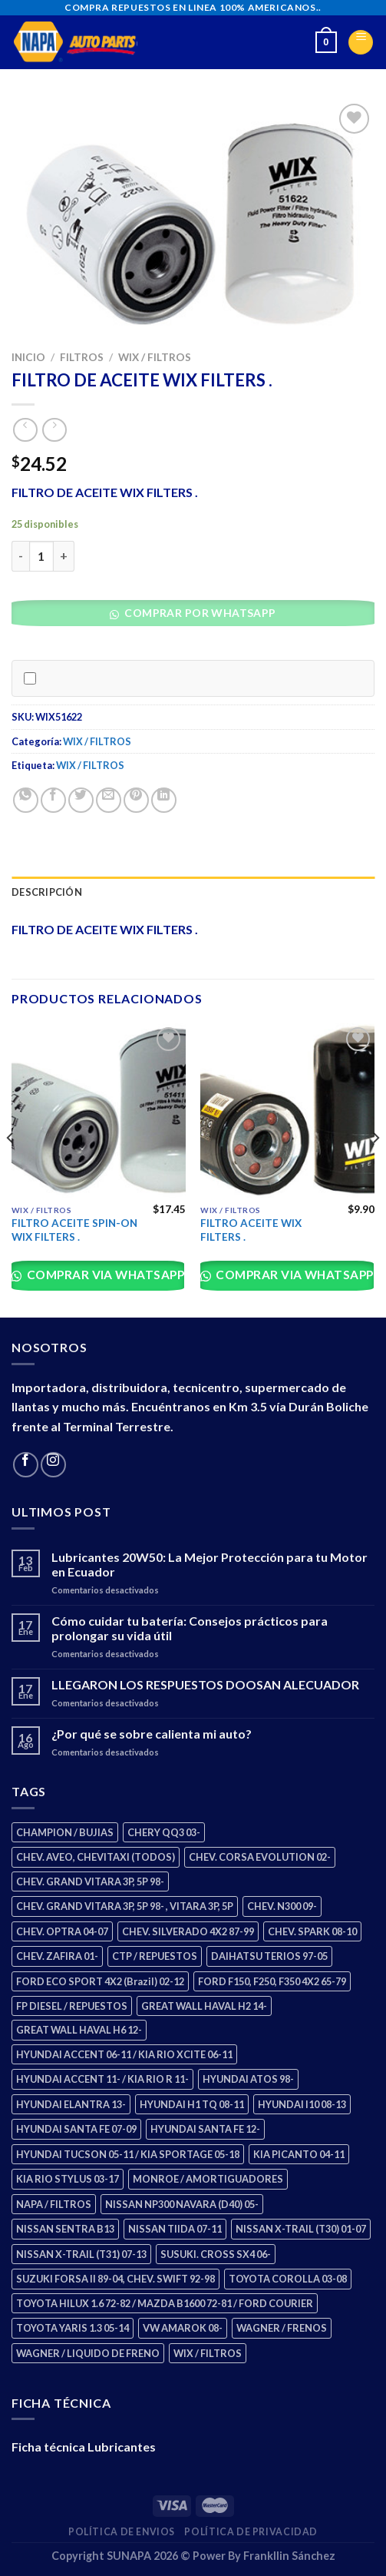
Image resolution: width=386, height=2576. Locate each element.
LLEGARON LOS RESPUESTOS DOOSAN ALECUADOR (205, 1684)
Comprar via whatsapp (104, 1274)
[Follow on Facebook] (25, 1464)
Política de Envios (121, 2532)
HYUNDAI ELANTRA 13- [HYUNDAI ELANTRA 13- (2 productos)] (71, 2104)
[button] (198, 617)
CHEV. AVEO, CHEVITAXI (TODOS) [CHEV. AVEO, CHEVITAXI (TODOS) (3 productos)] (95, 1857)
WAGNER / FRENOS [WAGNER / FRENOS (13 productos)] (281, 2328)
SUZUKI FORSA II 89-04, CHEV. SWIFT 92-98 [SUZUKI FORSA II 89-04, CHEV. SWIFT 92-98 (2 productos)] (115, 2279)
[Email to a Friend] (108, 800)
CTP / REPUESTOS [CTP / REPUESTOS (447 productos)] (154, 1956)
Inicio (28, 357)
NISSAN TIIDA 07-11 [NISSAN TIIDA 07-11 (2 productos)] (175, 2229)
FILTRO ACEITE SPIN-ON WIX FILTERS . (74, 1230)
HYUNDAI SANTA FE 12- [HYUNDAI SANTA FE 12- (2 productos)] (205, 2129)
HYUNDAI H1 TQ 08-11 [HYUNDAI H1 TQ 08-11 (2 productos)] (192, 2104)
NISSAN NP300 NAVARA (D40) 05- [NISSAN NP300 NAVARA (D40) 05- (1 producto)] (182, 2204)
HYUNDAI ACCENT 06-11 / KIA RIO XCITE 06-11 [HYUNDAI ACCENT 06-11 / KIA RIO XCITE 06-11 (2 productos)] (124, 2054)
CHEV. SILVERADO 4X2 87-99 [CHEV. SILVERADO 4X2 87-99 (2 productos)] (188, 1931)
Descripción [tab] (47, 892)
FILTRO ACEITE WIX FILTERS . (251, 1230)
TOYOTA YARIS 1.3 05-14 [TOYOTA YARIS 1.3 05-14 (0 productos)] (72, 2328)
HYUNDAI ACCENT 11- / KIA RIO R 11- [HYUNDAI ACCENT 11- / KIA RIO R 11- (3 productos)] (102, 2079)
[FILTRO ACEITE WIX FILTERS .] (287, 1110)
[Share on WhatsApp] (25, 800)
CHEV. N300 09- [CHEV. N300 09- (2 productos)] (282, 1906)
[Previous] (10, 1169)
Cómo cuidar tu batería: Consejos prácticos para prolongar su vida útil (189, 1628)
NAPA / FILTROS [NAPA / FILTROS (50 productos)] (53, 2204)
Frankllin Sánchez (289, 2555)
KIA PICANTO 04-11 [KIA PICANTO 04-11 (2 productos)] (299, 2154)
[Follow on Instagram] (53, 1464)
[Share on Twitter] (81, 800)
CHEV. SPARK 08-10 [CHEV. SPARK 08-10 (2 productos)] (312, 1931)
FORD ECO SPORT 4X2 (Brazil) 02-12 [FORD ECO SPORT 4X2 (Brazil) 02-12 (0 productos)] (100, 1981)
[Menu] (360, 42)
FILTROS (82, 357)
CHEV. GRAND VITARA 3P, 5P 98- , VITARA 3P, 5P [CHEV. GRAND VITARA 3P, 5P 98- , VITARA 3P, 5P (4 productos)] (124, 1906)
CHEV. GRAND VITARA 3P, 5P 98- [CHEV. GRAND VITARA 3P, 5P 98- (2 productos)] (90, 1881)
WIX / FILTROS (154, 357)
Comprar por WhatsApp (199, 612)
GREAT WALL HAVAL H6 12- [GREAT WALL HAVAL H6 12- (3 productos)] (79, 2030)
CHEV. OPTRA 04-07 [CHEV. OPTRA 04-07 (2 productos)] (62, 1931)
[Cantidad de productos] (41, 556)
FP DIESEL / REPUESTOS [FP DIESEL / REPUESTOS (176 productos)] (71, 2006)
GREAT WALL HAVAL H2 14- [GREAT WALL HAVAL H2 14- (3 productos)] (204, 2006)
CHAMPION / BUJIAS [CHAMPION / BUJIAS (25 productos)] (65, 1832)
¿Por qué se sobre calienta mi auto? (151, 1733)
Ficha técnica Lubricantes (84, 2446)
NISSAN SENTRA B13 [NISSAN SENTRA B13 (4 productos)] (65, 2229)
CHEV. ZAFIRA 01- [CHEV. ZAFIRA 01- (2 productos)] (57, 1956)
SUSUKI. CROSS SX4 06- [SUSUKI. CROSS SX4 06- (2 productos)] (215, 2254)
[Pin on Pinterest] (136, 800)
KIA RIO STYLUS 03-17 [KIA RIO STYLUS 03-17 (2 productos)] (67, 2179)
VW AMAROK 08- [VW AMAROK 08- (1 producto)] (183, 2328)
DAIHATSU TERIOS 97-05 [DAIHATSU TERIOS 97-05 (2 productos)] (269, 1956)
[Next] (375, 1169)
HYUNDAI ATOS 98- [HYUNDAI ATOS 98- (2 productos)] (248, 2079)
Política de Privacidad (250, 2532)
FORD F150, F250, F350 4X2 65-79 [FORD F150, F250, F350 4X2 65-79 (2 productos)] (272, 1981)
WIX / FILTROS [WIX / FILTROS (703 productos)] (207, 2353)
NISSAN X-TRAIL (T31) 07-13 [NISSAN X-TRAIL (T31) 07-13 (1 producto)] (81, 2254)
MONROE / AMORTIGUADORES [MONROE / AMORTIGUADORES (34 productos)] (208, 2179)
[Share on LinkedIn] (164, 800)
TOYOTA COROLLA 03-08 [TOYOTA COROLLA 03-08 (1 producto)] (288, 2279)
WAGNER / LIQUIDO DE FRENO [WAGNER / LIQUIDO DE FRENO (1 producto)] (88, 2353)
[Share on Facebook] (53, 800)
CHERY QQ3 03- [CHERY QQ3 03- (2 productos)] (163, 1832)
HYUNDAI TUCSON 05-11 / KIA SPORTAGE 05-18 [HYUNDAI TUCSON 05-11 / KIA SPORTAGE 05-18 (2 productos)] (127, 2154)
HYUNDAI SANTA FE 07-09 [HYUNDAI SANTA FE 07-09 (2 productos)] (76, 2129)
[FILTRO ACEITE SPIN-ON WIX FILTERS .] (99, 1110)
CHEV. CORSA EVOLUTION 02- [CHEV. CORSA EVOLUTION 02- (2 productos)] (260, 1857)
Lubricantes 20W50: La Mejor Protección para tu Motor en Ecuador (209, 1564)
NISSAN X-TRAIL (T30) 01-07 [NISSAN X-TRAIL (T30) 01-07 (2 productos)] (301, 2229)
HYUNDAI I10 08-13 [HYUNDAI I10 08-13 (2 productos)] (302, 2104)
